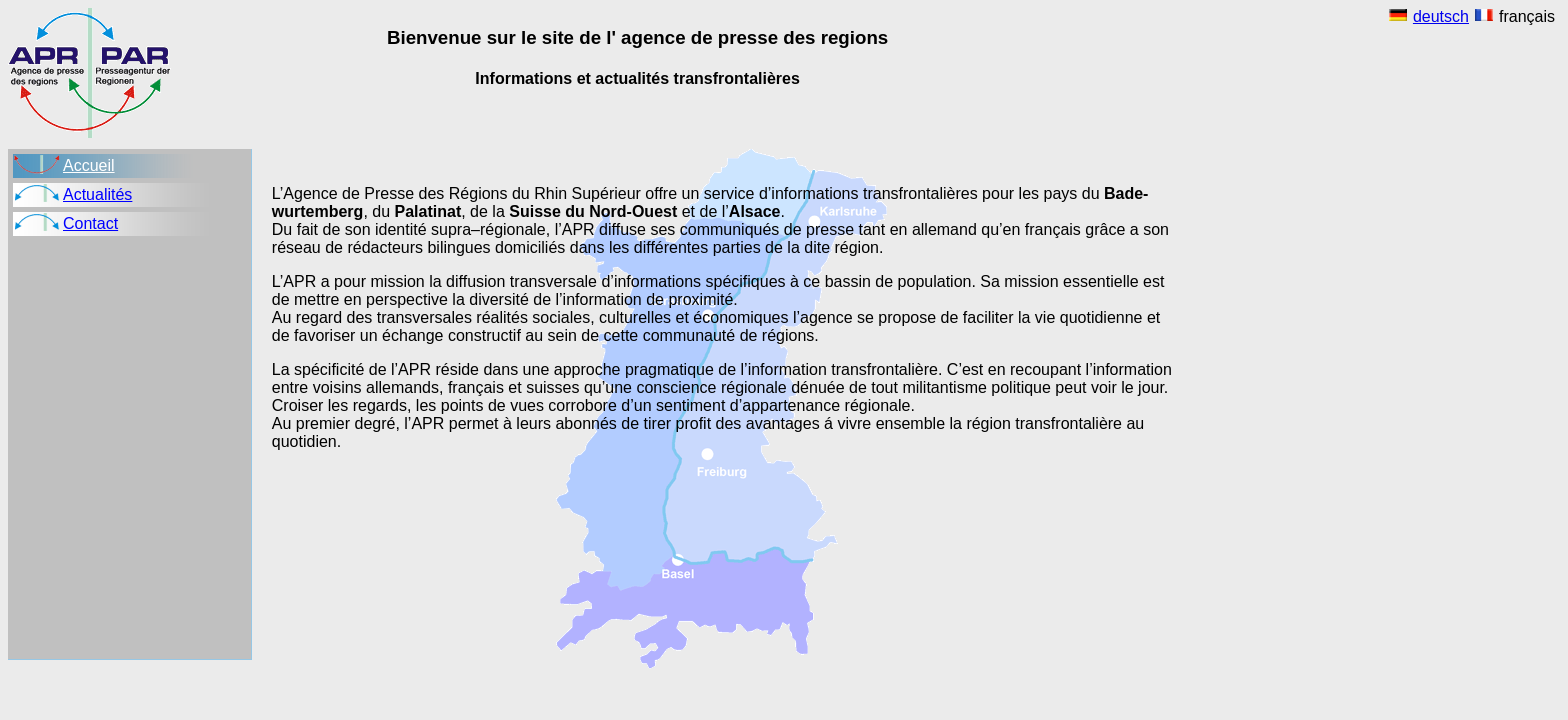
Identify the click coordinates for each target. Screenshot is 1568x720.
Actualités (97, 194)
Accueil (89, 165)
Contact (90, 223)
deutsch (1441, 16)
